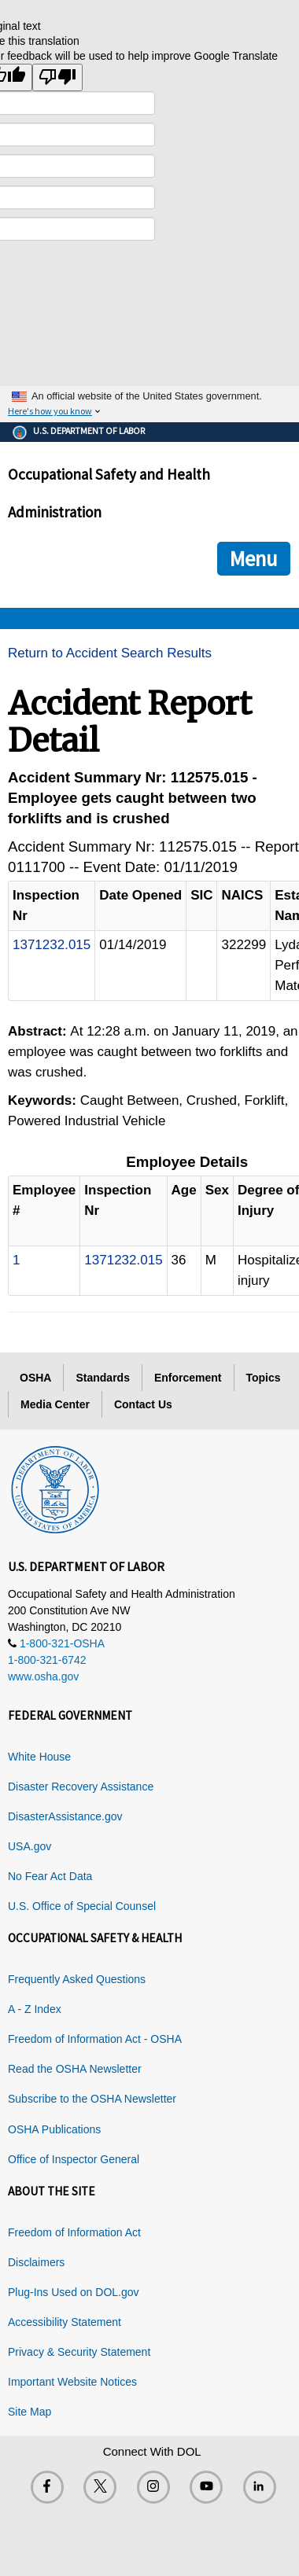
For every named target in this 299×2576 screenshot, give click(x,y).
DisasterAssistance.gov (65, 1816)
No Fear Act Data (50, 1876)
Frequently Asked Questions (77, 1979)
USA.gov (29, 1846)
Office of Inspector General (73, 2159)
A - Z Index (34, 2009)
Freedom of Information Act (74, 2232)
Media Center (55, 1404)
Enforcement (188, 1377)
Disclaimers (36, 2262)
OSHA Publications (54, 2129)
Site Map (29, 2411)
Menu (254, 558)
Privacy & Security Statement (79, 2352)
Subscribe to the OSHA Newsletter (92, 2098)
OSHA (35, 1377)
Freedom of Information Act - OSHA (95, 2039)
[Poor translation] (57, 77)
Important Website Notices (72, 2381)
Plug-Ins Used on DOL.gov (73, 2292)
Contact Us (143, 1404)
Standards (102, 1377)
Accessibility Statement (64, 2322)
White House (39, 1756)
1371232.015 (51, 944)
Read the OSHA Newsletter (75, 2069)
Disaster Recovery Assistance (80, 1786)
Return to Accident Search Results (110, 653)
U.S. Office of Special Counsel (82, 1906)
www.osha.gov (43, 1676)
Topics (263, 1377)
